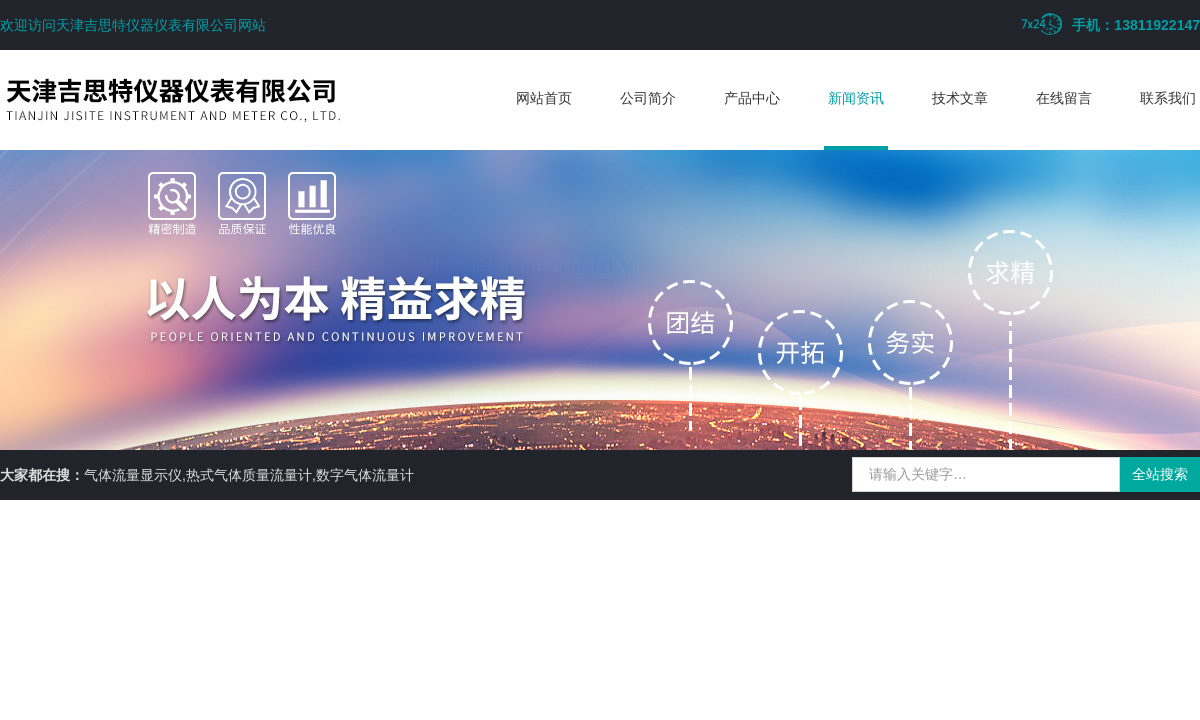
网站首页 (544, 98)
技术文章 (960, 98)
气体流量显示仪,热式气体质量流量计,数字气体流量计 (249, 475)
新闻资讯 (856, 98)
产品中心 (752, 98)
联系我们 (1168, 98)
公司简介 (648, 98)
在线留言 (1064, 98)
